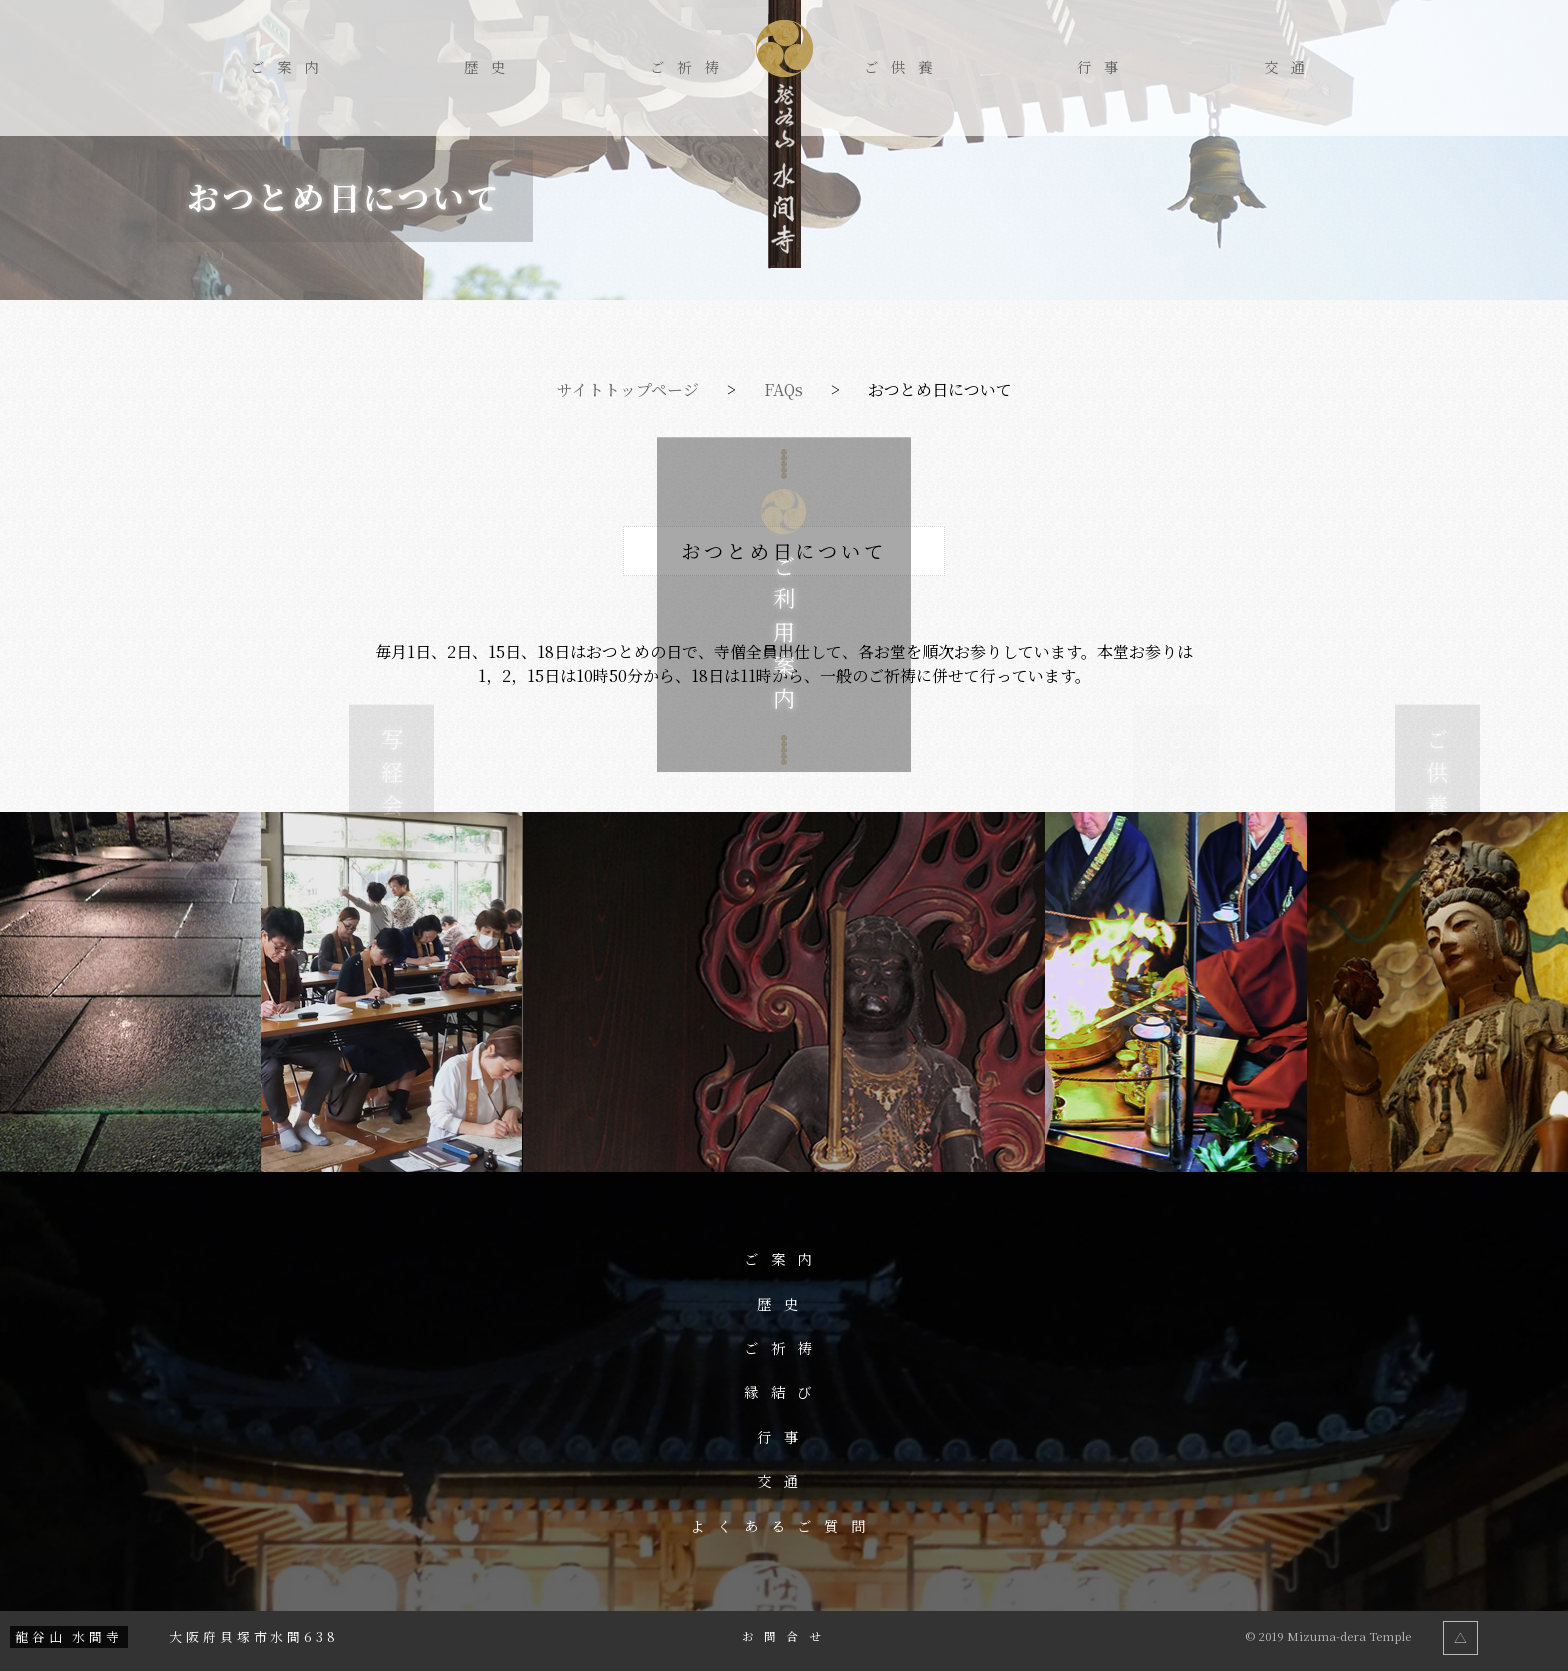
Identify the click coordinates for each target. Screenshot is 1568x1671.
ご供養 (904, 67)
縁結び (784, 1392)
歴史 (491, 67)
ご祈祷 (690, 67)
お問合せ (786, 1637)
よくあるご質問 (784, 1526)
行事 (1104, 67)
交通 (1291, 67)
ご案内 (290, 67)
